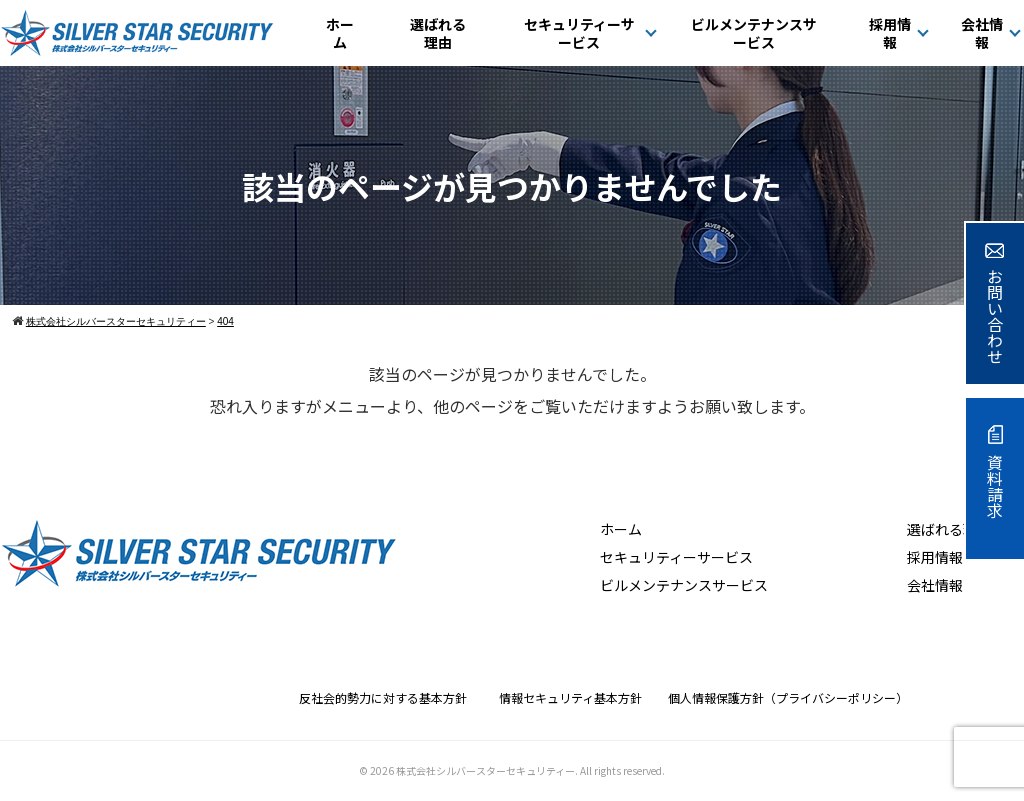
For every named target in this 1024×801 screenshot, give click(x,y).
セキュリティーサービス (579, 33)
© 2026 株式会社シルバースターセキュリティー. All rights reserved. (512, 770)
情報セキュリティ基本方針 (576, 697)
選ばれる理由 (438, 33)
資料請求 (995, 471)
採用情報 (890, 33)
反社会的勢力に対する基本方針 (389, 697)
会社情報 (982, 33)
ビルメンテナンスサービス (754, 33)
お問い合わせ (995, 303)
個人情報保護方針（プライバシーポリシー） (788, 697)
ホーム (340, 33)
